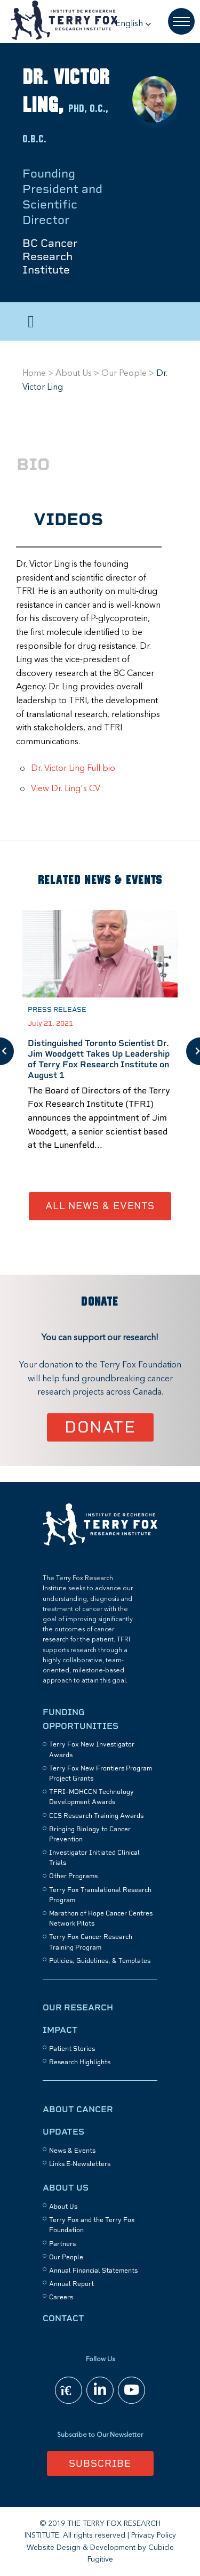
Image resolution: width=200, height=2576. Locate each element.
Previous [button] (7, 1051)
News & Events (72, 2150)
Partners (62, 2244)
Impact (60, 2030)
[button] (133, 24)
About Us (73, 373)
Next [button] (193, 1051)
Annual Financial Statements (93, 2270)
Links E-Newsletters (79, 2164)
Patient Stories (72, 2048)
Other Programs (73, 1876)
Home (34, 373)
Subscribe (100, 2463)
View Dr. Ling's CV (65, 789)
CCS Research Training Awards (96, 1816)
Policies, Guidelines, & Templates (99, 1961)
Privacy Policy (153, 2535)
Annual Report (71, 2284)
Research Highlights (79, 2062)
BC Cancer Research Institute (50, 256)
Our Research (78, 2007)
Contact (63, 2318)
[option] (100, 1051)
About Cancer (78, 2109)
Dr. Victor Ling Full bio (73, 768)
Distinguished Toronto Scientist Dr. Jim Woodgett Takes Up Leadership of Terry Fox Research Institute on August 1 (99, 1059)
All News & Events (100, 1205)
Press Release (57, 1009)
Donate (100, 1427)
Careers (61, 2297)
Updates (63, 2132)
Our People (124, 373)
